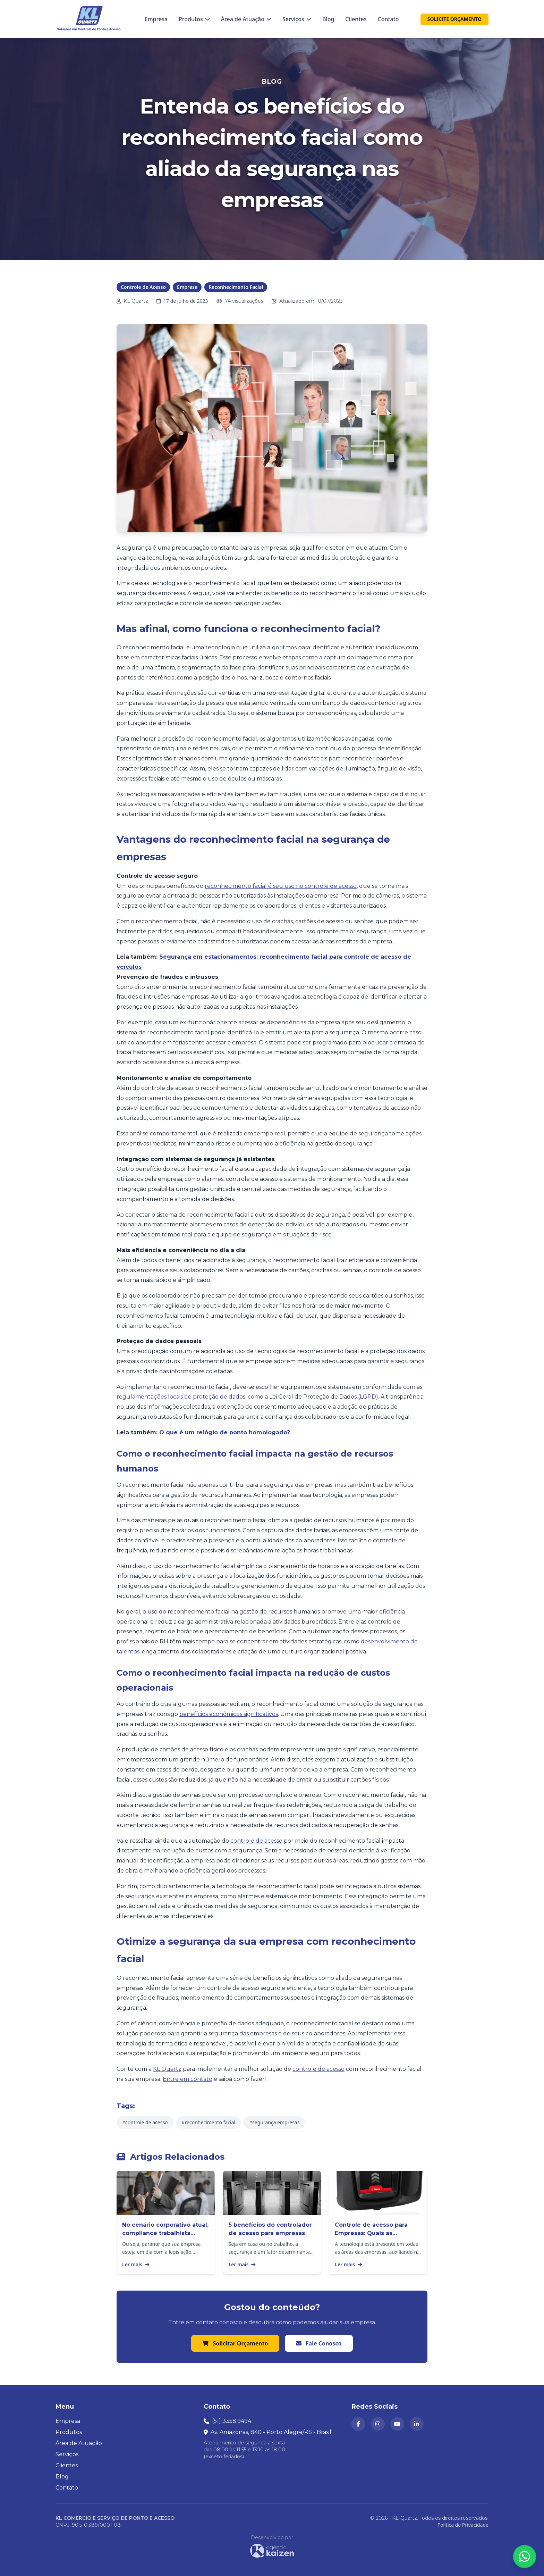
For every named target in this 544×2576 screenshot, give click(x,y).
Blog (328, 19)
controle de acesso (256, 1840)
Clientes (355, 19)
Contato (388, 19)
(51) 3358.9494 (231, 2421)
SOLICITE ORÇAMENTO (454, 19)
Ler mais (135, 2264)
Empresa (156, 19)
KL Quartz (167, 2069)
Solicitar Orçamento (235, 2343)
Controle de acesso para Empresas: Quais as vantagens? (371, 2233)
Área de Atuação (246, 19)
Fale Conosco (319, 2343)
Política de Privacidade (462, 2524)
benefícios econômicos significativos (228, 1714)
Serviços (296, 19)
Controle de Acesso (143, 287)
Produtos (194, 19)
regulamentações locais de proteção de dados (181, 1396)
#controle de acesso (145, 2122)
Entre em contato (187, 2079)
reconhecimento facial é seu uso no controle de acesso (281, 886)
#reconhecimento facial (208, 2122)
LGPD (368, 1396)
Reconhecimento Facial (236, 287)
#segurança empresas (274, 2122)
